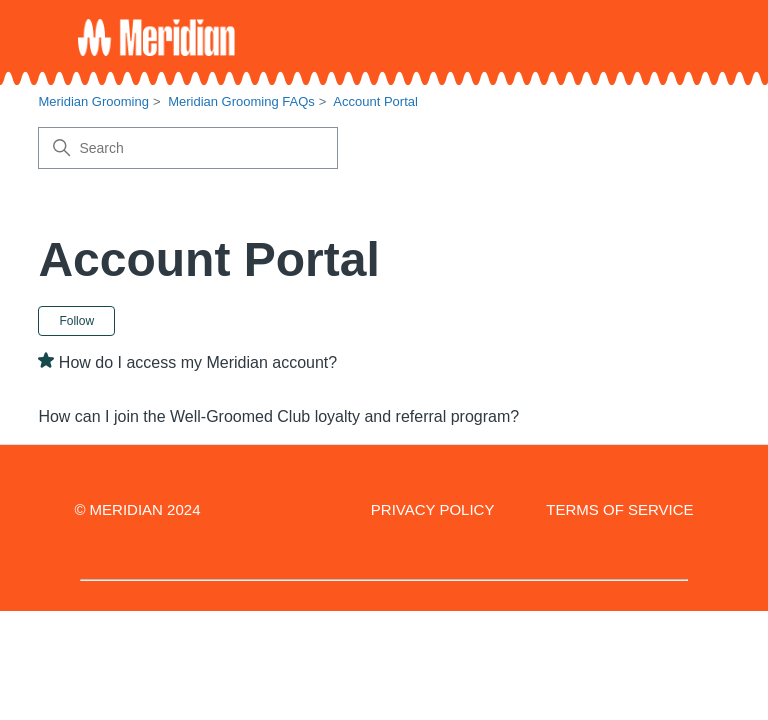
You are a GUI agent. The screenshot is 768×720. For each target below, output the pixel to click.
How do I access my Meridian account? (198, 362)
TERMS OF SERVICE (619, 509)
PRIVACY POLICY (433, 509)
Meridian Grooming (93, 101)
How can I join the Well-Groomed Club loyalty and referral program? (278, 416)
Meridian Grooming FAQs (241, 101)
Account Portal (375, 101)
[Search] (188, 148)
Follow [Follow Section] (76, 321)
